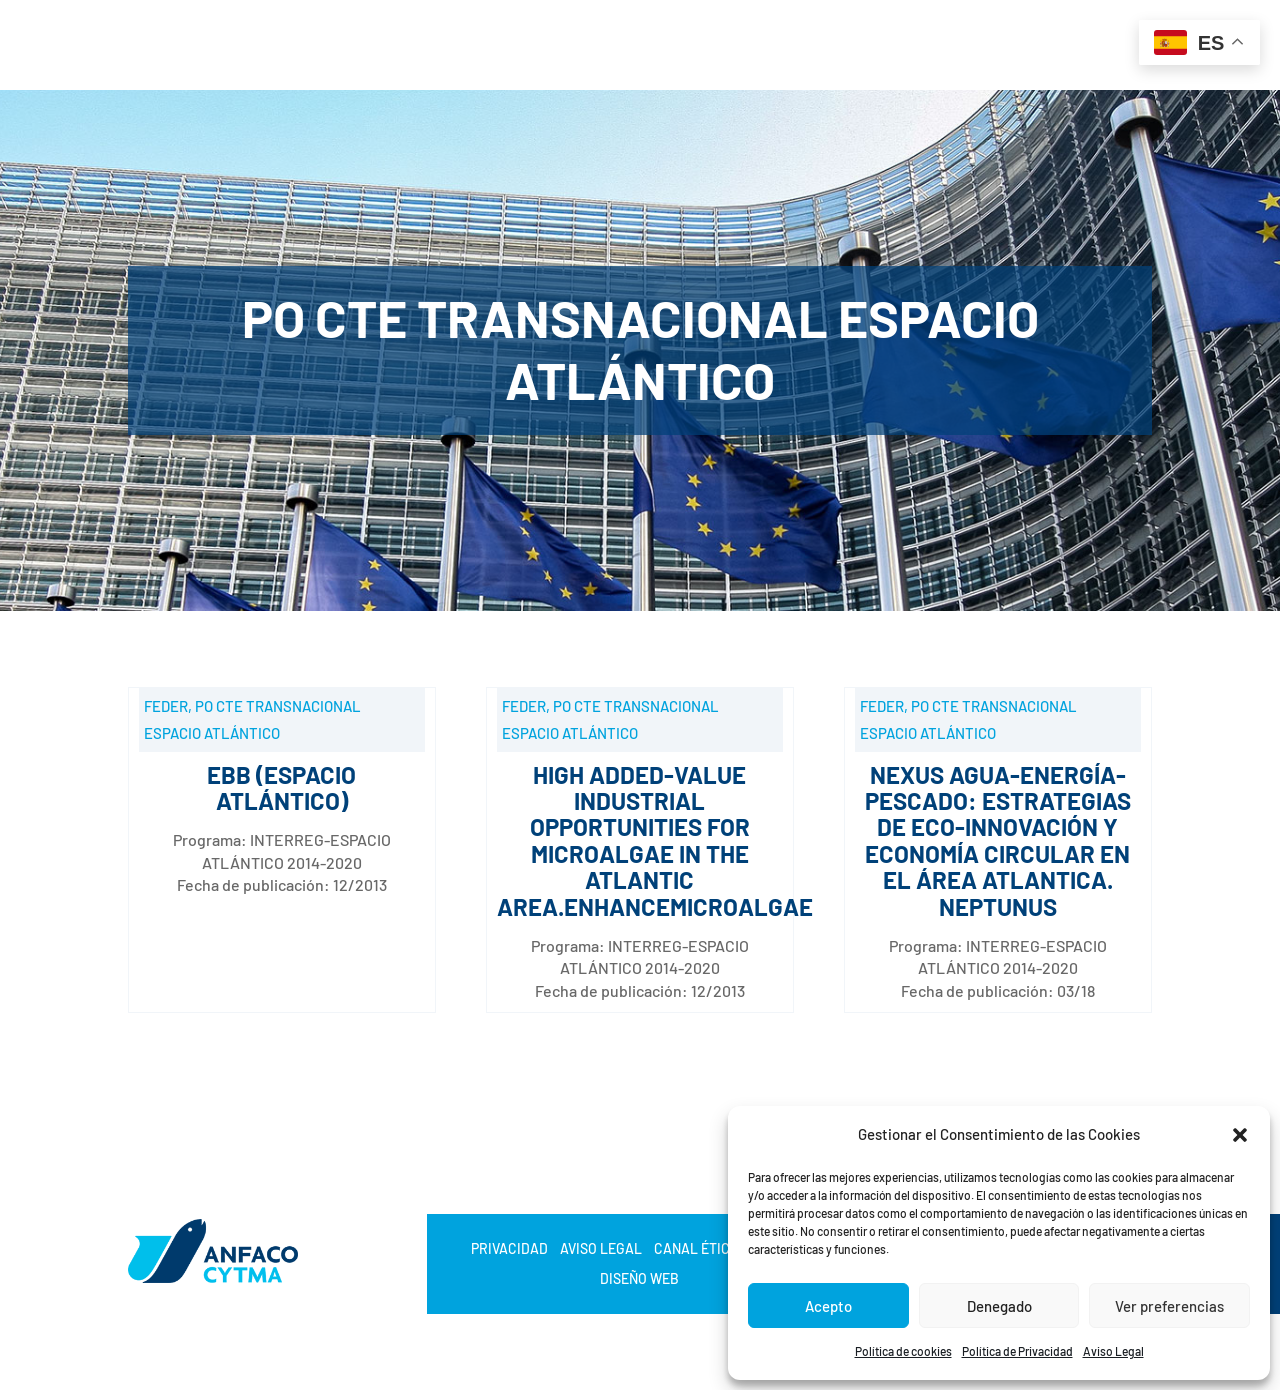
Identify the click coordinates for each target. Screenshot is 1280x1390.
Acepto (828, 1306)
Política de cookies (903, 1351)
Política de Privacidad (1017, 1351)
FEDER (166, 706)
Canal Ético (696, 1249)
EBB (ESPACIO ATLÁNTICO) (281, 787)
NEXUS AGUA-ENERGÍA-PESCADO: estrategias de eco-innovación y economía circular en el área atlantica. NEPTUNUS (998, 840)
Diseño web (639, 1279)
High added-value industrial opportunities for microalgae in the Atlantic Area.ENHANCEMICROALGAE (655, 840)
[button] (1240, 1135)
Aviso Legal (1113, 1351)
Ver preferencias (1169, 1306)
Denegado (999, 1306)
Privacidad (509, 1249)
